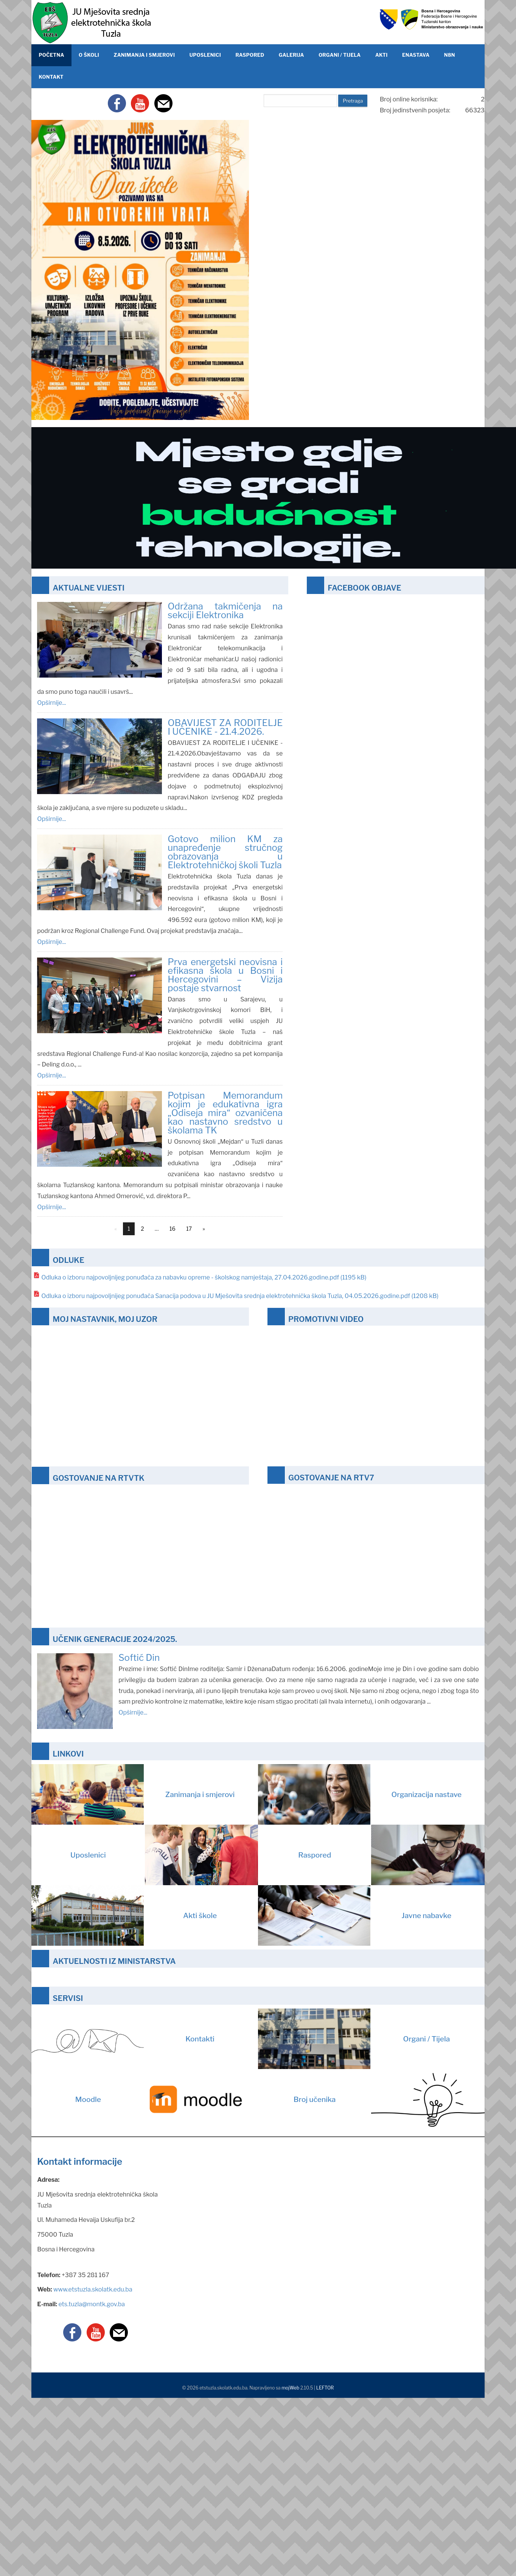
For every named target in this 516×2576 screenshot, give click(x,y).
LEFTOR (325, 2388)
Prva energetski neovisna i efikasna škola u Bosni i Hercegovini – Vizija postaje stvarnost (225, 974)
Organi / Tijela (354, 2039)
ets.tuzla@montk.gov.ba (91, 2304)
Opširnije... (51, 702)
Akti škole (124, 1915)
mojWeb (290, 2388)
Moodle (166, 2099)
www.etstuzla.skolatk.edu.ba (92, 2289)
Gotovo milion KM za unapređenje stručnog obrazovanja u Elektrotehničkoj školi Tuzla (225, 852)
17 (189, 1228)
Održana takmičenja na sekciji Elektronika (225, 610)
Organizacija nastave (360, 1794)
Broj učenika (389, 2099)
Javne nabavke (354, 1915)
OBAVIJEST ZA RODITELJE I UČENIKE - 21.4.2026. (225, 727)
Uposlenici (164, 1855)
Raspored (391, 1855)
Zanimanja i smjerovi (133, 1794)
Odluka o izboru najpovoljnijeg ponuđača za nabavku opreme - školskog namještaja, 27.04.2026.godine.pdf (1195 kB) (203, 1277)
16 (172, 1228)
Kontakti (122, 2039)
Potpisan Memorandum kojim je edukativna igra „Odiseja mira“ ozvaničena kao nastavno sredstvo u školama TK (225, 1113)
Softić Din (139, 1657)
